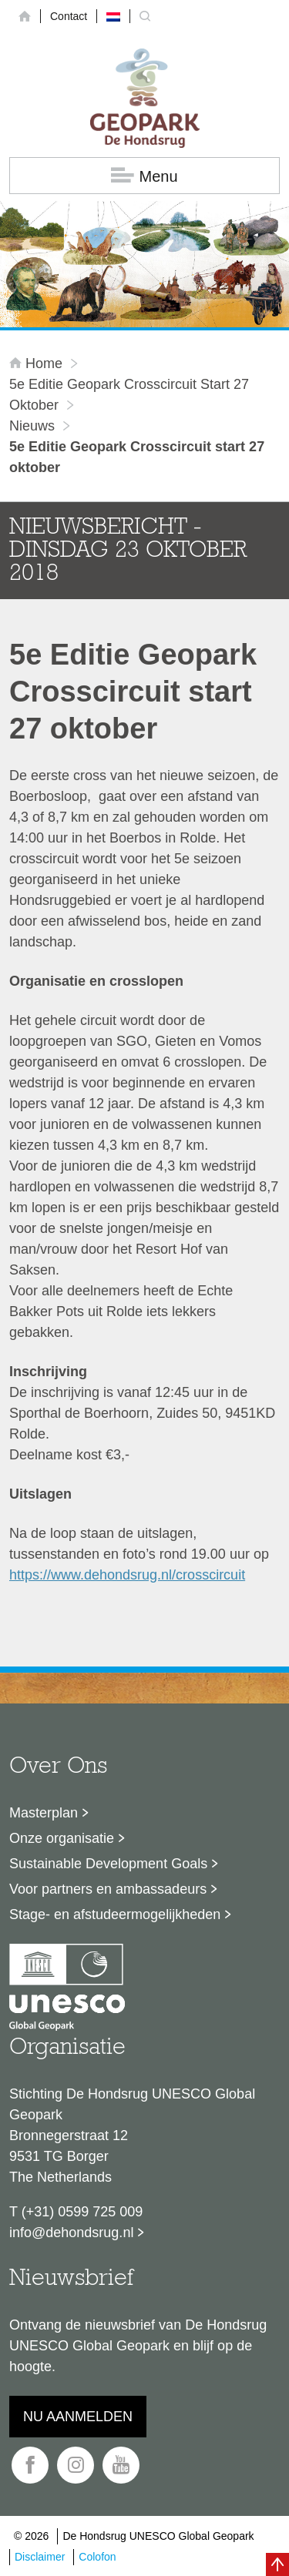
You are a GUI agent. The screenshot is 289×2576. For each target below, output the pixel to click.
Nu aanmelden (78, 2416)
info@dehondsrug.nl (71, 2232)
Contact (68, 16)
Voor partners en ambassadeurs (108, 1889)
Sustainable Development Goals (108, 1863)
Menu (144, 176)
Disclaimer (40, 2557)
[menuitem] (113, 16)
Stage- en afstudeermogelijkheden (114, 1914)
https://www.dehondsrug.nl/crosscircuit (127, 1575)
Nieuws (32, 426)
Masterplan (43, 1813)
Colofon (97, 2557)
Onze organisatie (61, 1838)
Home (37, 363)
